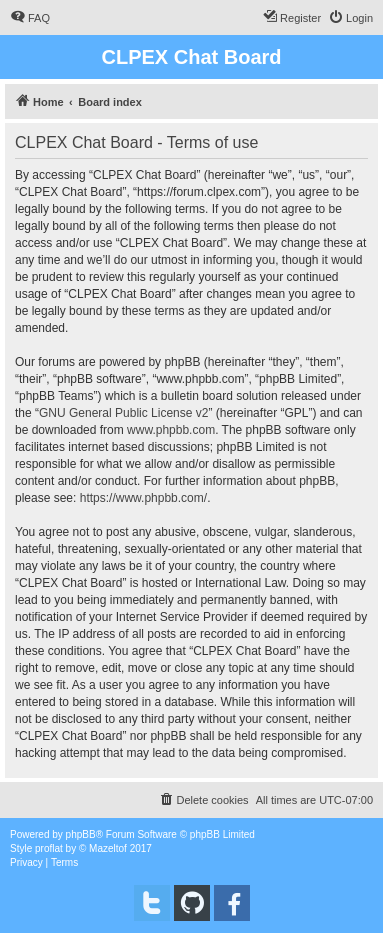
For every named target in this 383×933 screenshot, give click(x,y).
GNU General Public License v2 (123, 413)
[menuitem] (30, 18)
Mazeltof (108, 848)
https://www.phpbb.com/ (143, 498)
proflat (49, 848)
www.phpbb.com (171, 430)
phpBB (81, 834)
